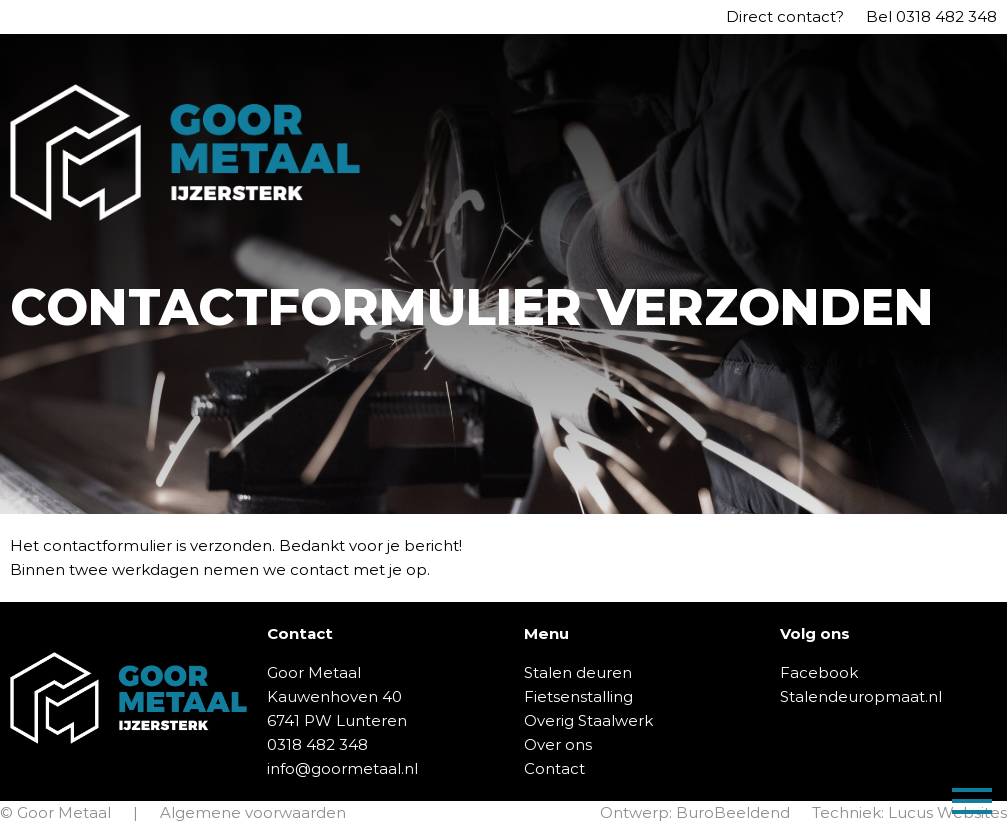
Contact (554, 768)
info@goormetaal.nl (342, 768)
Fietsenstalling (578, 696)
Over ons (558, 744)
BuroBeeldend (733, 812)
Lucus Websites (947, 812)
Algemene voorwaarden (253, 812)
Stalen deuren (578, 672)
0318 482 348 (946, 16)
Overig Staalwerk (588, 720)
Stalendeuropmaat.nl (861, 696)
